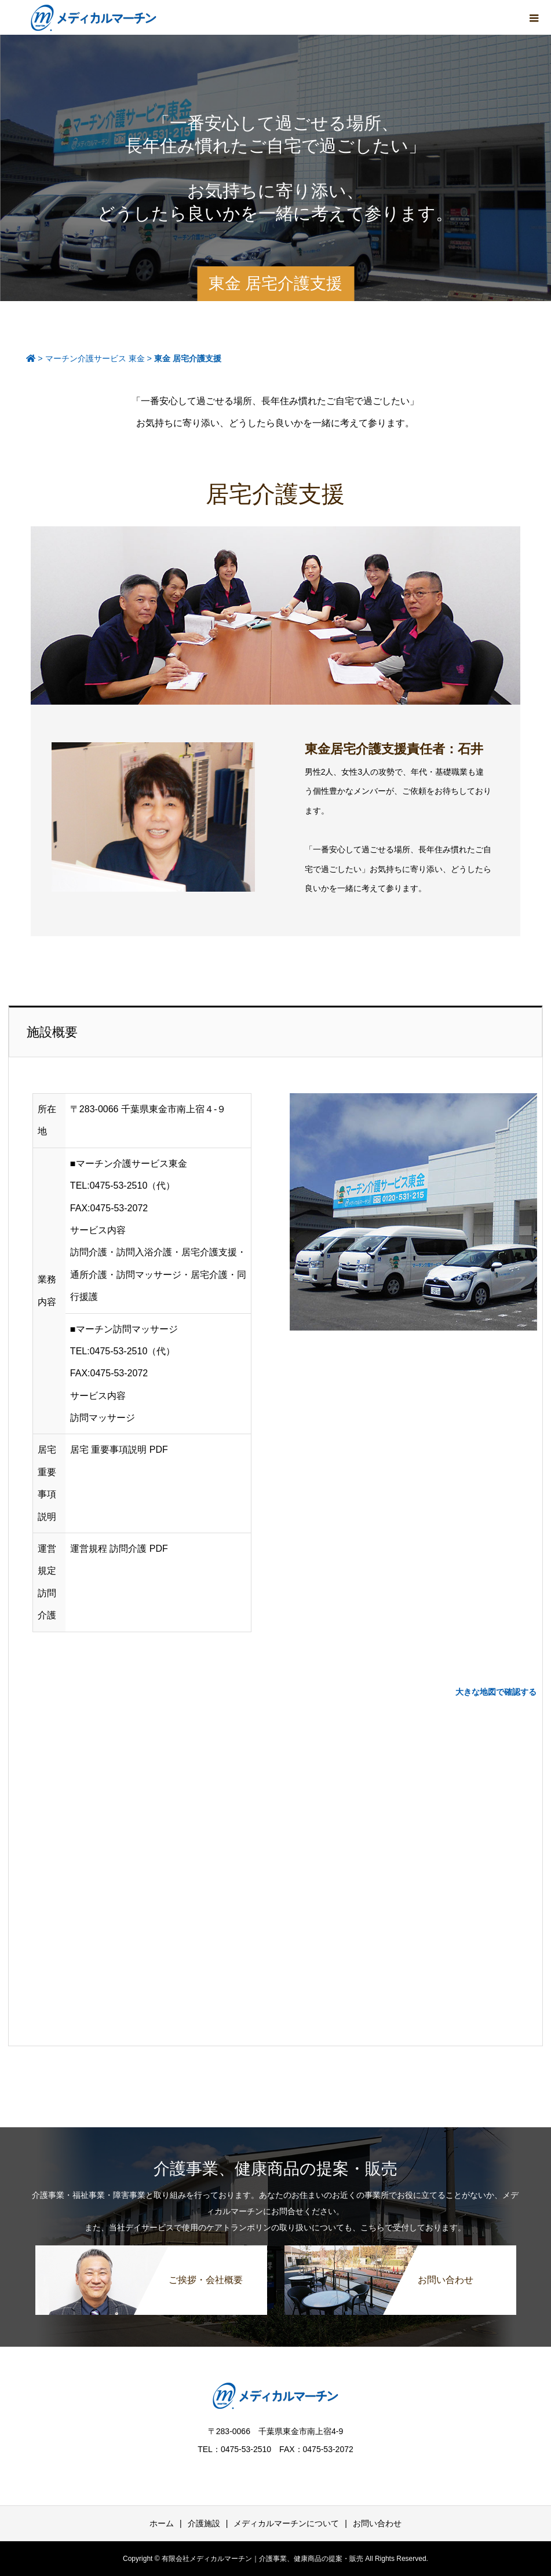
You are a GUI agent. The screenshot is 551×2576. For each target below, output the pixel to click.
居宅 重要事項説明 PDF (119, 1449)
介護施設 (204, 2523)
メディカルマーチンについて (286, 2523)
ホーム (161, 2523)
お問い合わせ (377, 2523)
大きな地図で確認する (496, 1691)
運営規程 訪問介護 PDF (119, 1548)
